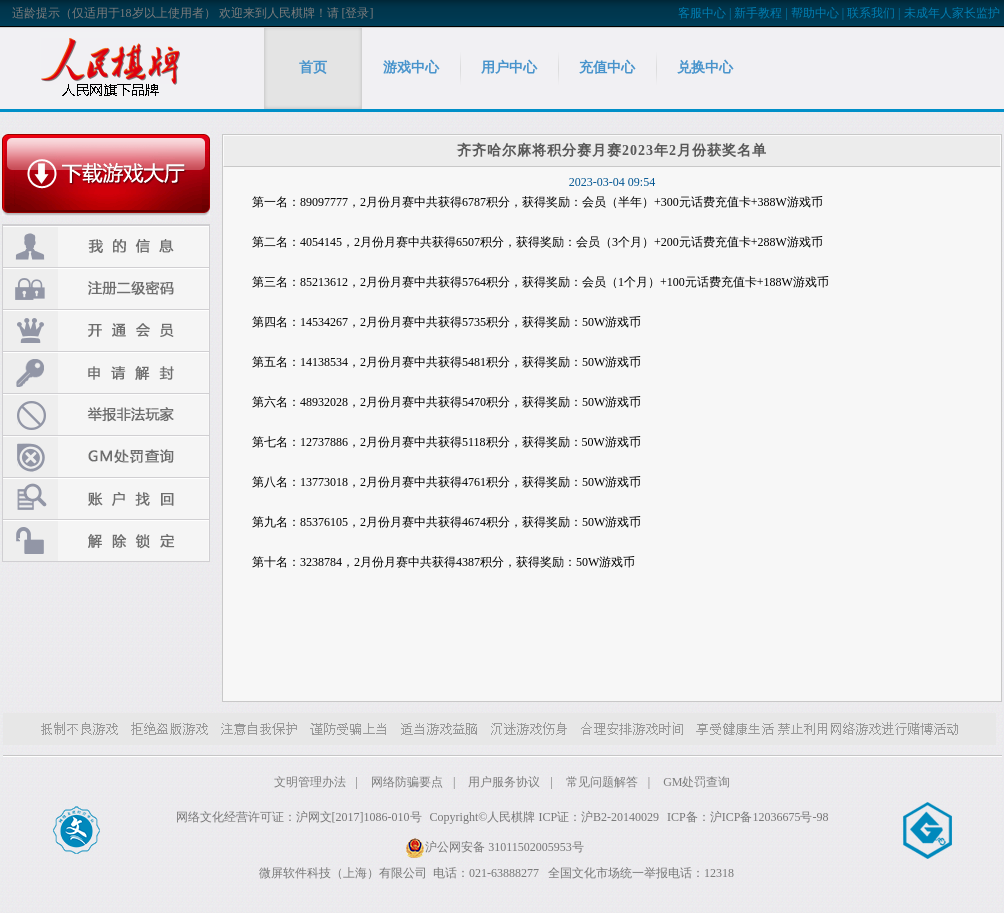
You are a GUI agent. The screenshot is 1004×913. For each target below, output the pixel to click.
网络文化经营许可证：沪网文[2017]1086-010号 (299, 817)
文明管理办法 (310, 782)
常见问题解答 (602, 782)
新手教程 (758, 13)
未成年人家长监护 (952, 13)
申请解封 (106, 372)
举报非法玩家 (106, 414)
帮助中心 (815, 13)
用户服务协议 (504, 782)
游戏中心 (411, 67)
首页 (313, 67)
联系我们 (871, 13)
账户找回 (106, 498)
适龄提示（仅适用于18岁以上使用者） (114, 13)
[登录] (358, 13)
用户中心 (509, 67)
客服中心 (702, 13)
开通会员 (106, 330)
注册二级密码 (106, 288)
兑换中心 (705, 67)
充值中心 (607, 67)
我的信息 (106, 246)
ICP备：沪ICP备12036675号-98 (747, 817)
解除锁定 (106, 540)
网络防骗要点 (407, 782)
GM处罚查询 (106, 456)
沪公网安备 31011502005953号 (494, 847)
